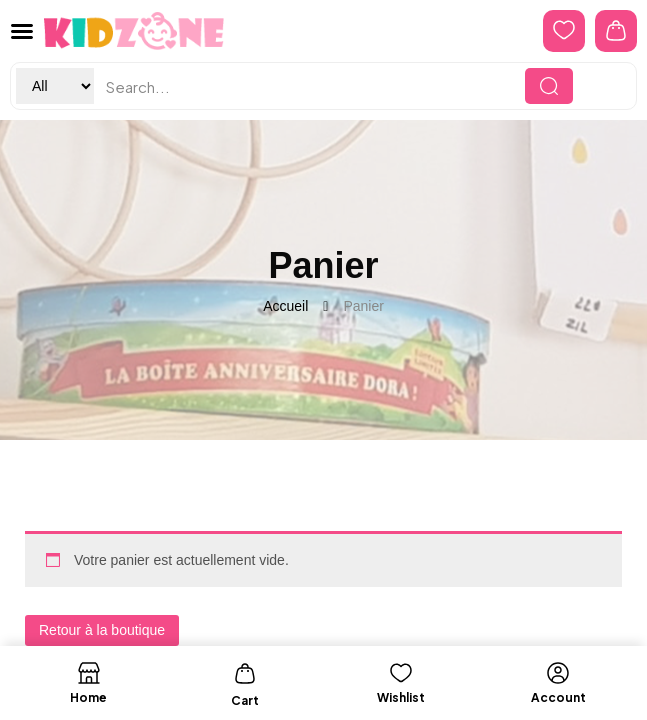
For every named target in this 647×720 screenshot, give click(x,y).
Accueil (285, 306)
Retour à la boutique (102, 630)
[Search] (549, 86)
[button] (22, 31)
